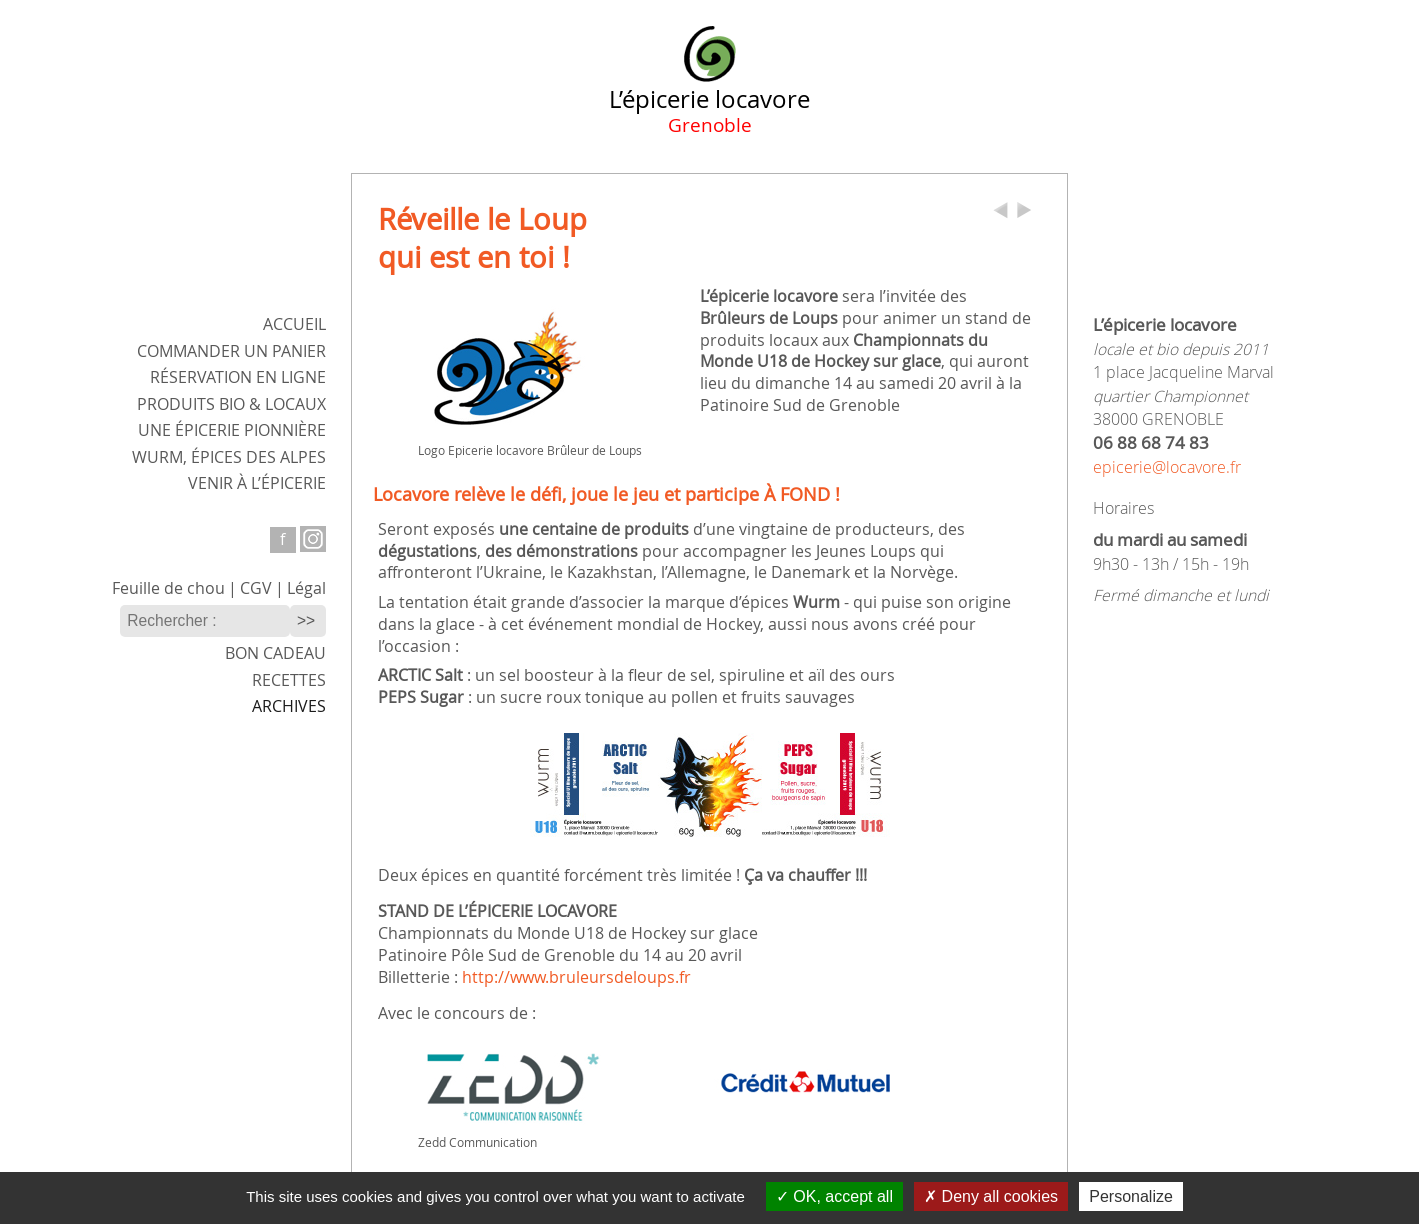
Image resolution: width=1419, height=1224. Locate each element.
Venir (257, 483)
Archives (289, 706)
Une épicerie (232, 430)
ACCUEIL (294, 324)
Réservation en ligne (238, 377)
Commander (231, 351)
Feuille (168, 588)
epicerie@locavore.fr (1167, 467)
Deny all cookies (991, 1196)
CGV (256, 588)
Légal (306, 588)
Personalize (1131, 1196)
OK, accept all (834, 1196)
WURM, (229, 457)
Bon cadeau (275, 653)
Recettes (289, 680)
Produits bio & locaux (231, 404)
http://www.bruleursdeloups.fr (576, 977)
